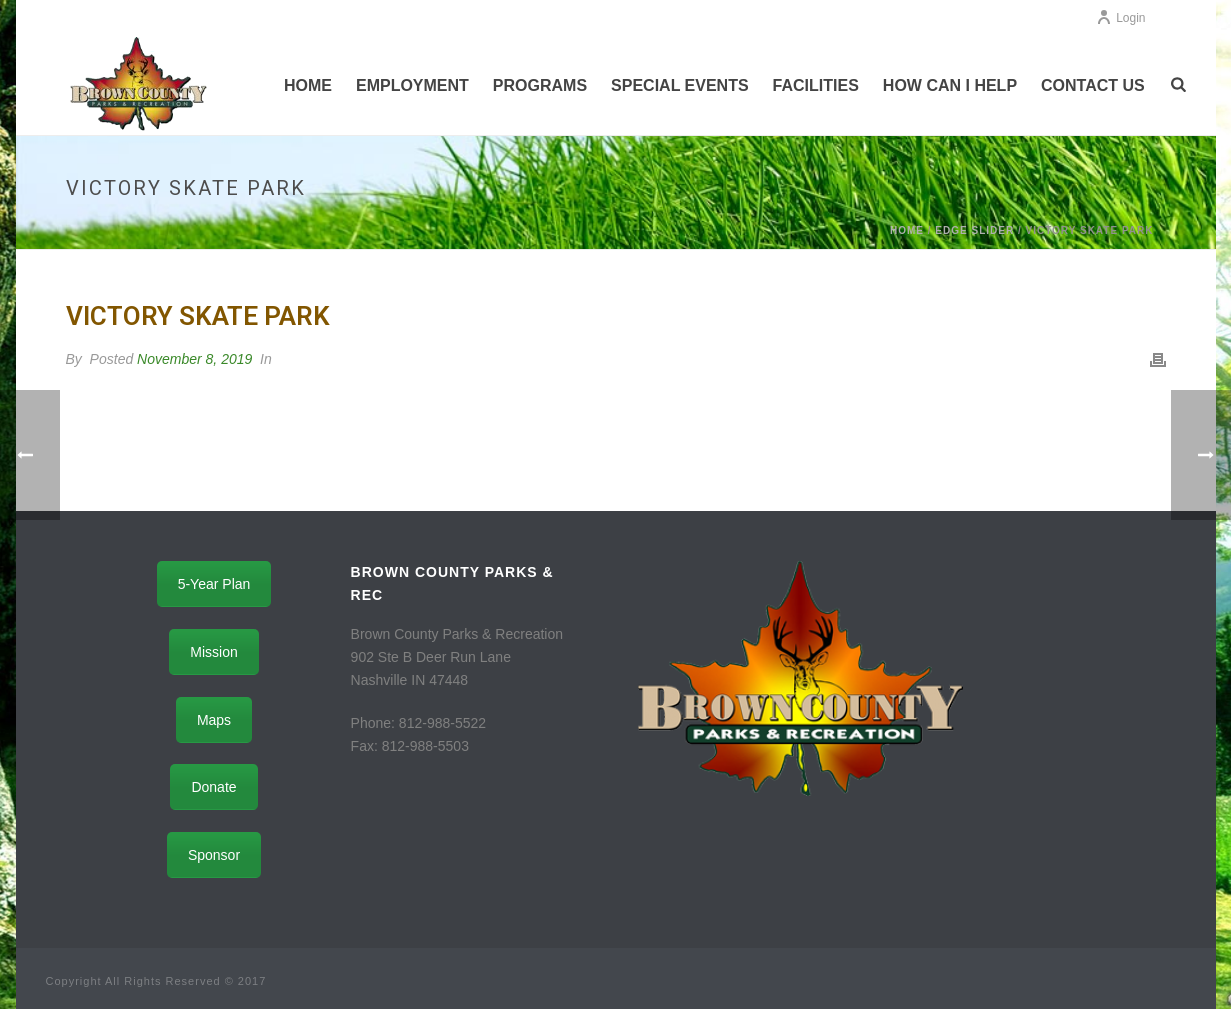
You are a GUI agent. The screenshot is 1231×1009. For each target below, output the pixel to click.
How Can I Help (950, 85)
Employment (412, 85)
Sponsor (214, 855)
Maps (214, 720)
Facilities (816, 85)
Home (308, 85)
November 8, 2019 (194, 359)
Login (1120, 18)
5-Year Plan (214, 584)
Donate (213, 787)
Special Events (680, 85)
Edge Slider (974, 230)
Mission (213, 652)
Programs (540, 85)
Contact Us (1093, 85)
